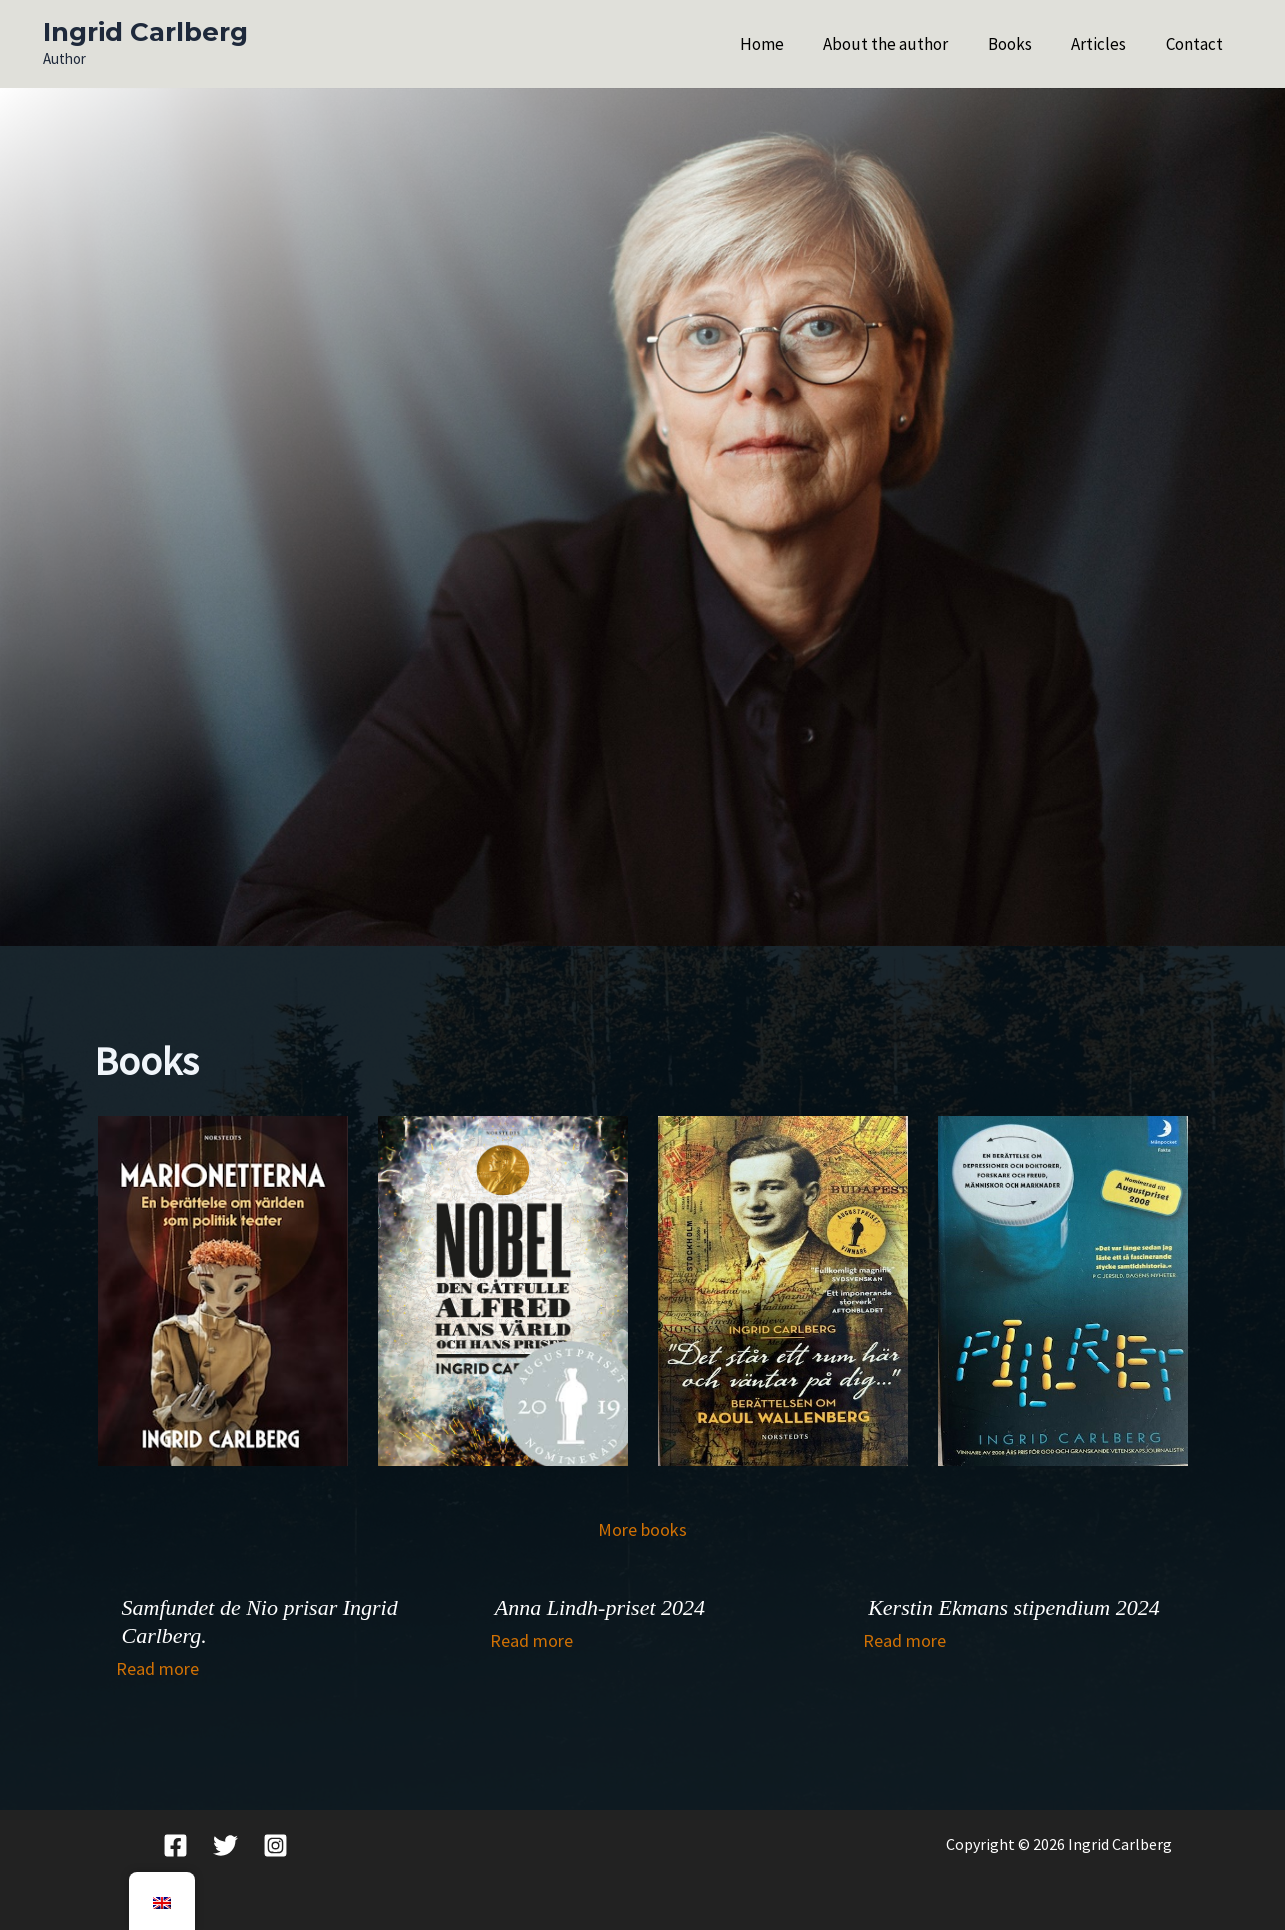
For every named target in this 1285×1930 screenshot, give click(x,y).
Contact (1197, 44)
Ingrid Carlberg (145, 32)
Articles (1107, 44)
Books (1024, 44)
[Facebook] (175, 1845)
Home (787, 44)
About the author (905, 44)
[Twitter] (225, 1845)
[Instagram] (275, 1845)
